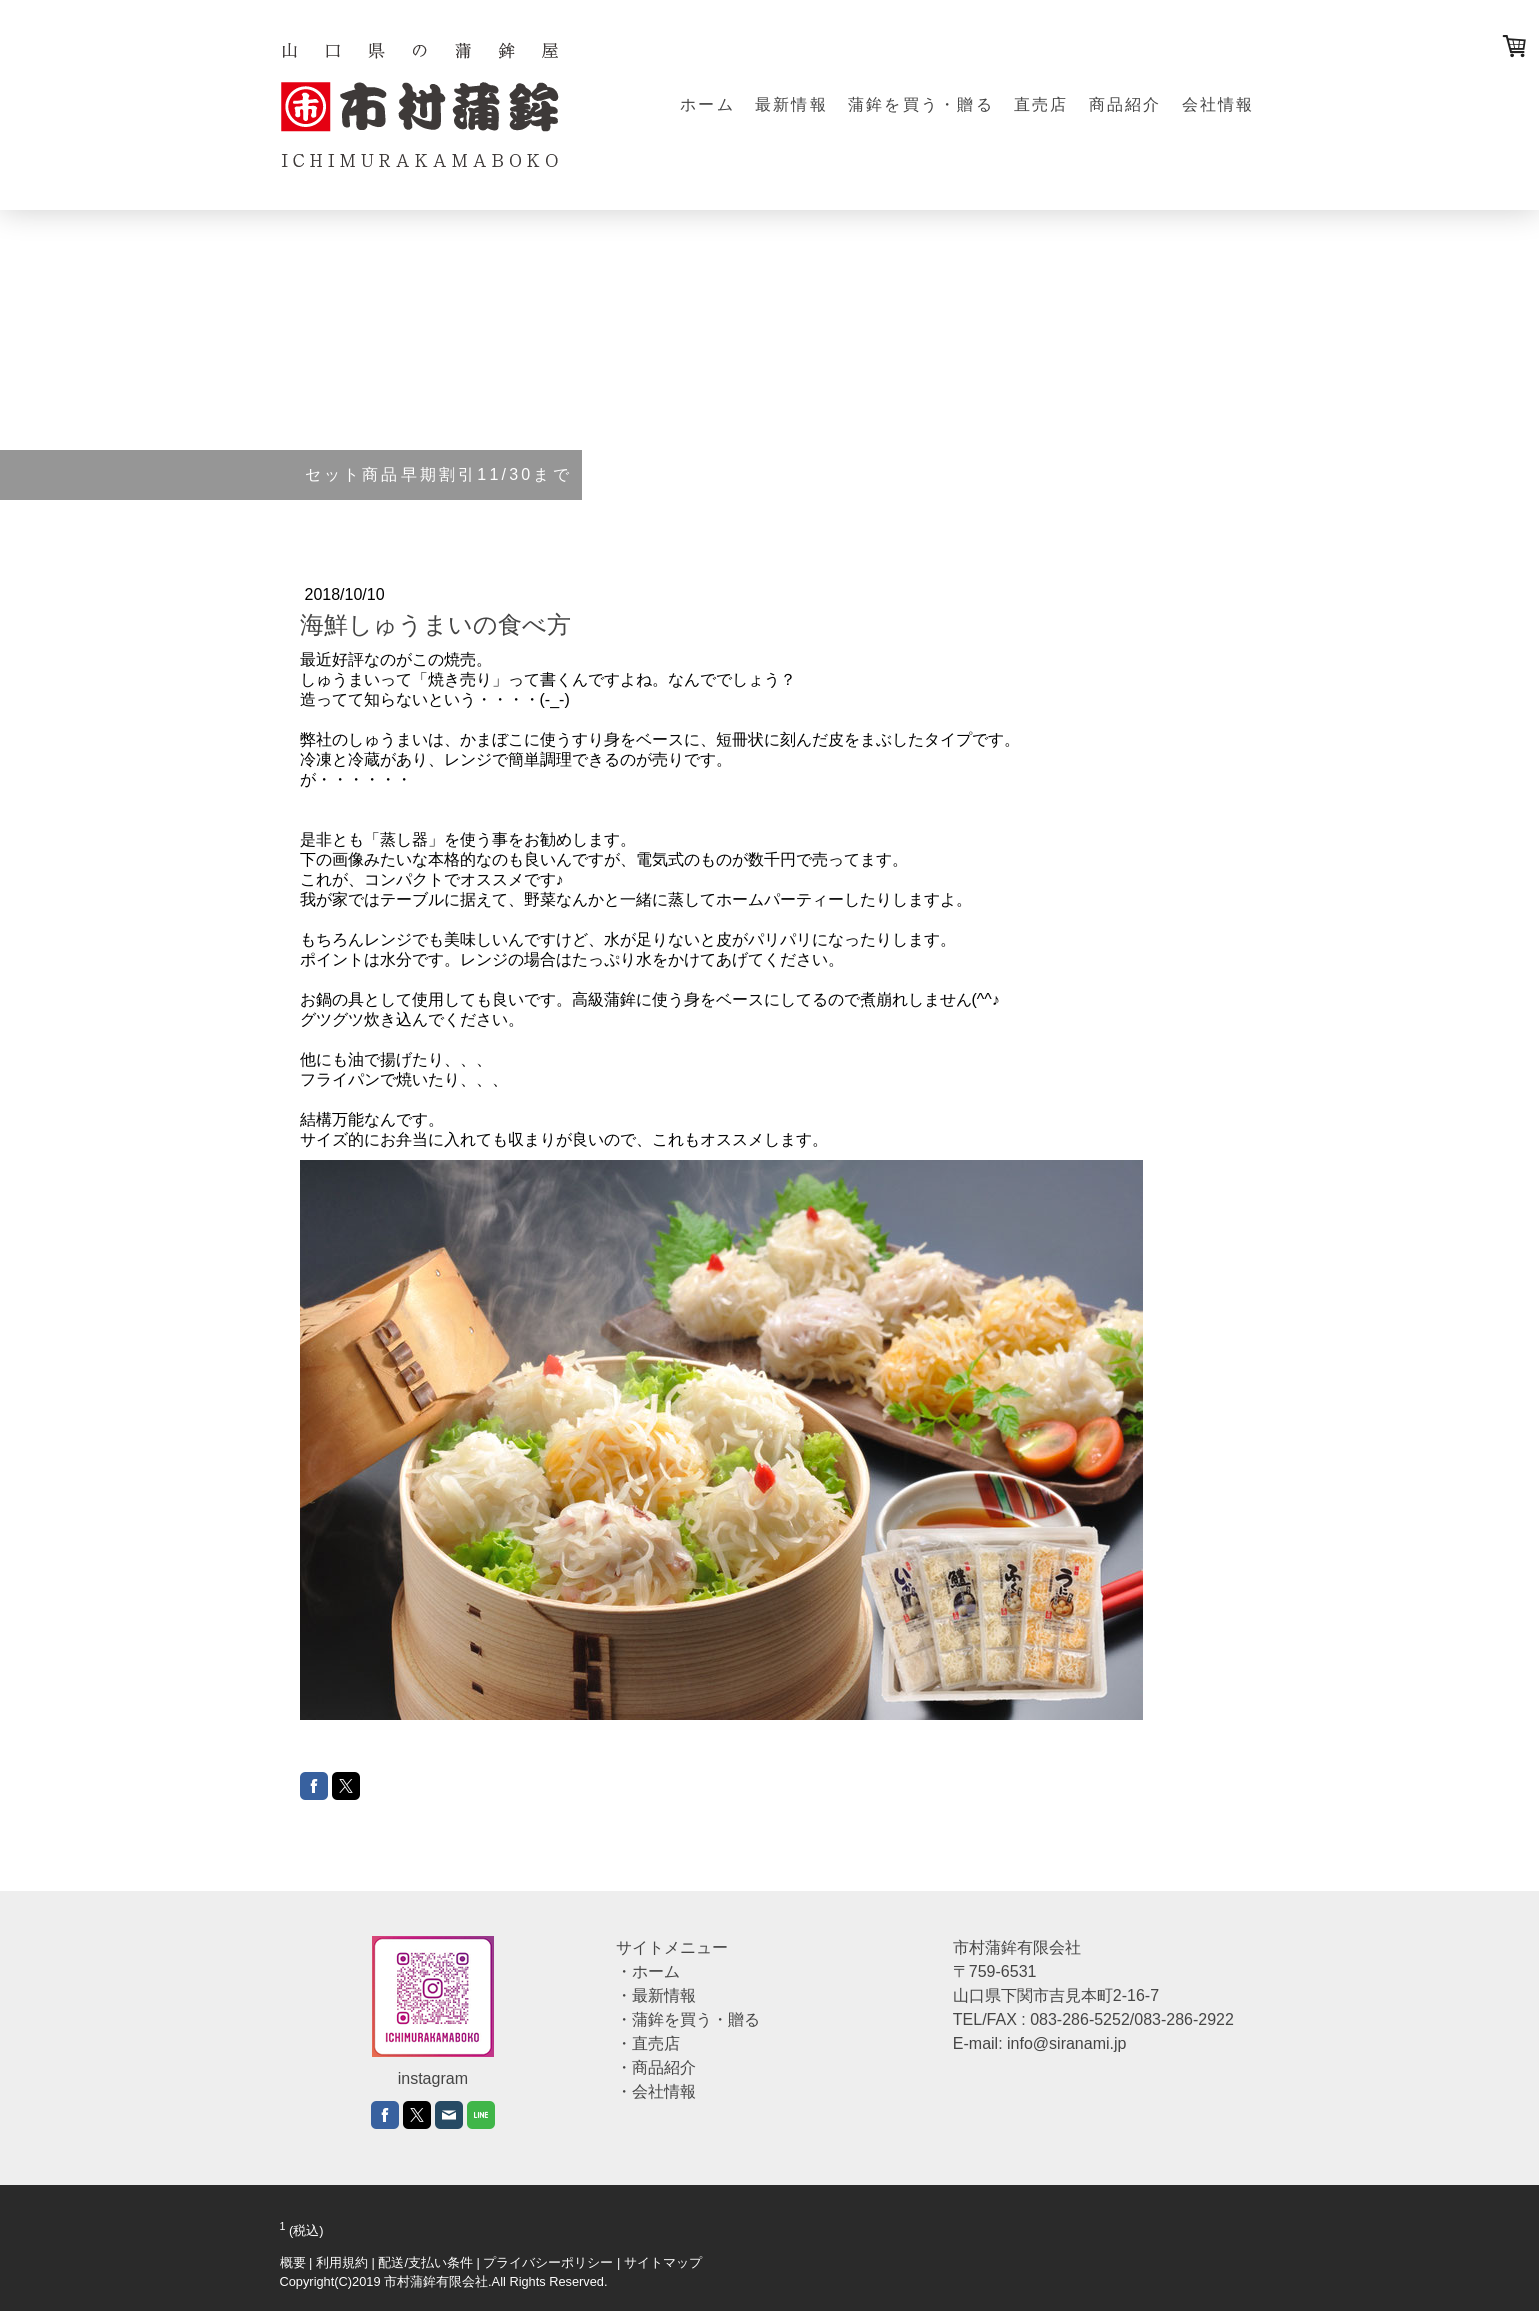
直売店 (1041, 104)
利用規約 (342, 2262)
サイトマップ (663, 2262)
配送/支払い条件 (425, 2262)
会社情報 (1218, 104)
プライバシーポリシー (548, 2262)
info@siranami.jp (1066, 2043)
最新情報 (791, 104)
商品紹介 (1125, 104)
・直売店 (648, 2043)
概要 (293, 2262)
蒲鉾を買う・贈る (921, 104)
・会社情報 (656, 2091)
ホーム (707, 104)
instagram (433, 2078)
